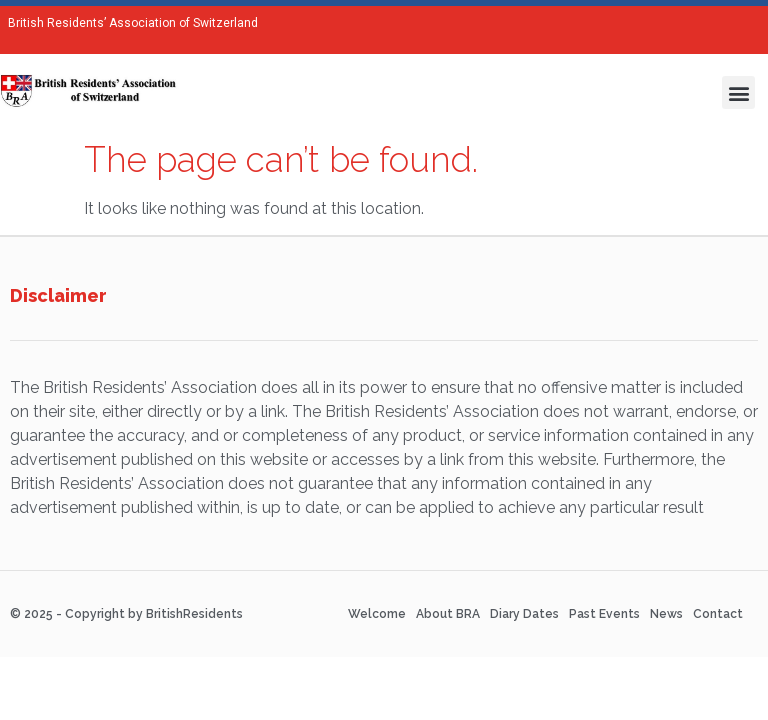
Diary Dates (524, 614)
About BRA (448, 614)
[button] (738, 92)
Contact (718, 614)
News (666, 614)
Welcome (377, 614)
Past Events (604, 614)
